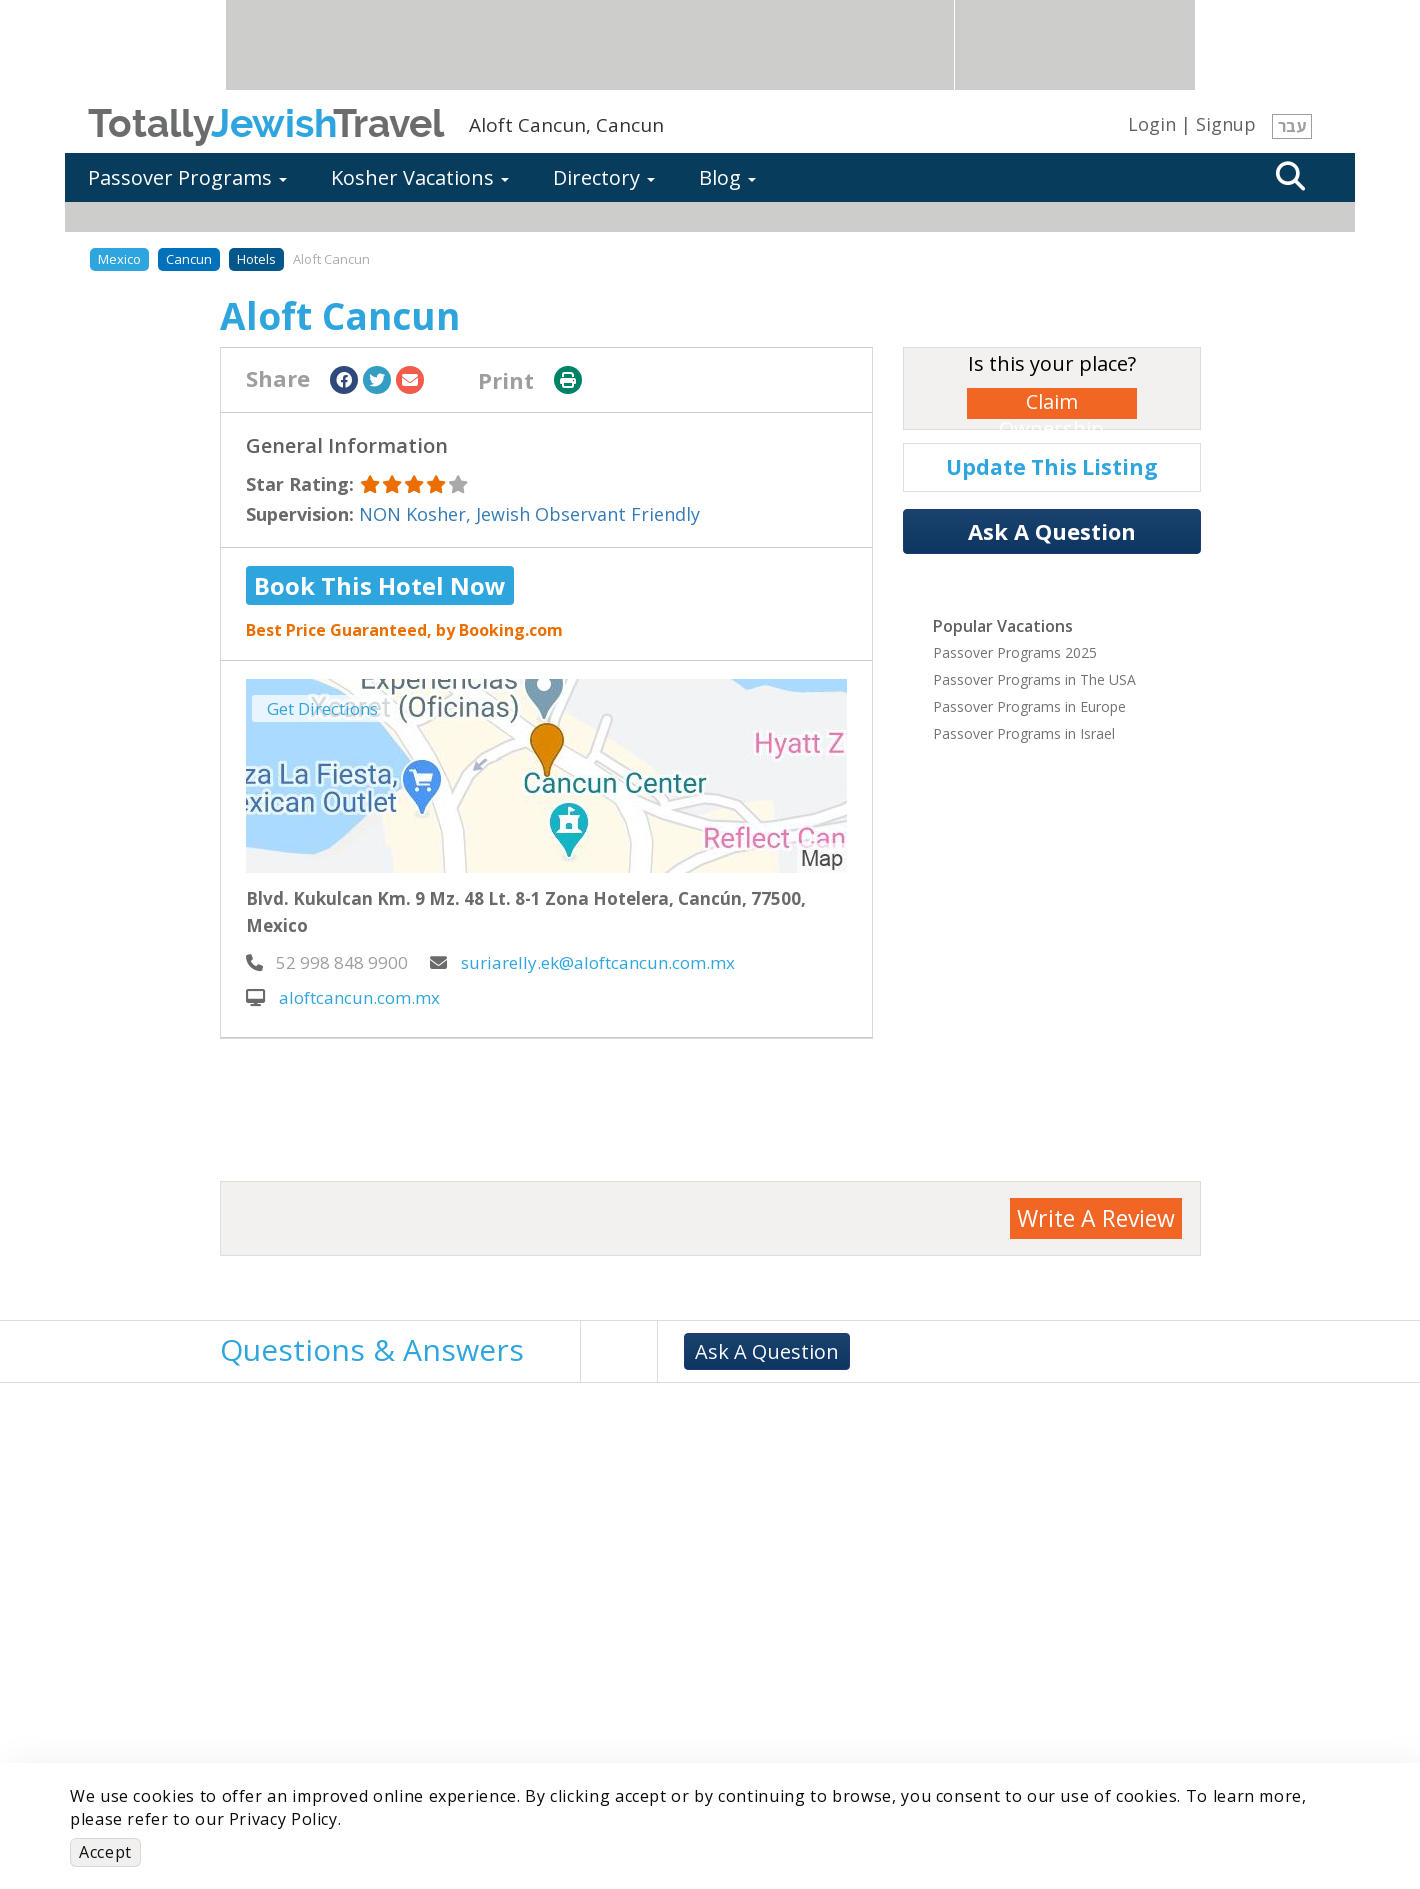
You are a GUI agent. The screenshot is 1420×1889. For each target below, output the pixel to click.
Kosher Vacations (420, 177)
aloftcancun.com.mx (343, 997)
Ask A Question (1052, 531)
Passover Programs (187, 177)
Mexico (119, 259)
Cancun (189, 259)
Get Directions (322, 708)
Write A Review (1096, 1218)
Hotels (256, 259)
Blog (727, 177)
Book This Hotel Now (380, 585)
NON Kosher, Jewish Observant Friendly (529, 514)
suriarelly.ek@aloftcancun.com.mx (582, 962)
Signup (1226, 124)
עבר (1292, 126)
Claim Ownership (1051, 403)
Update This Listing (1052, 467)
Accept (105, 1852)
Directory (604, 177)
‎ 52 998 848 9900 (327, 962)
